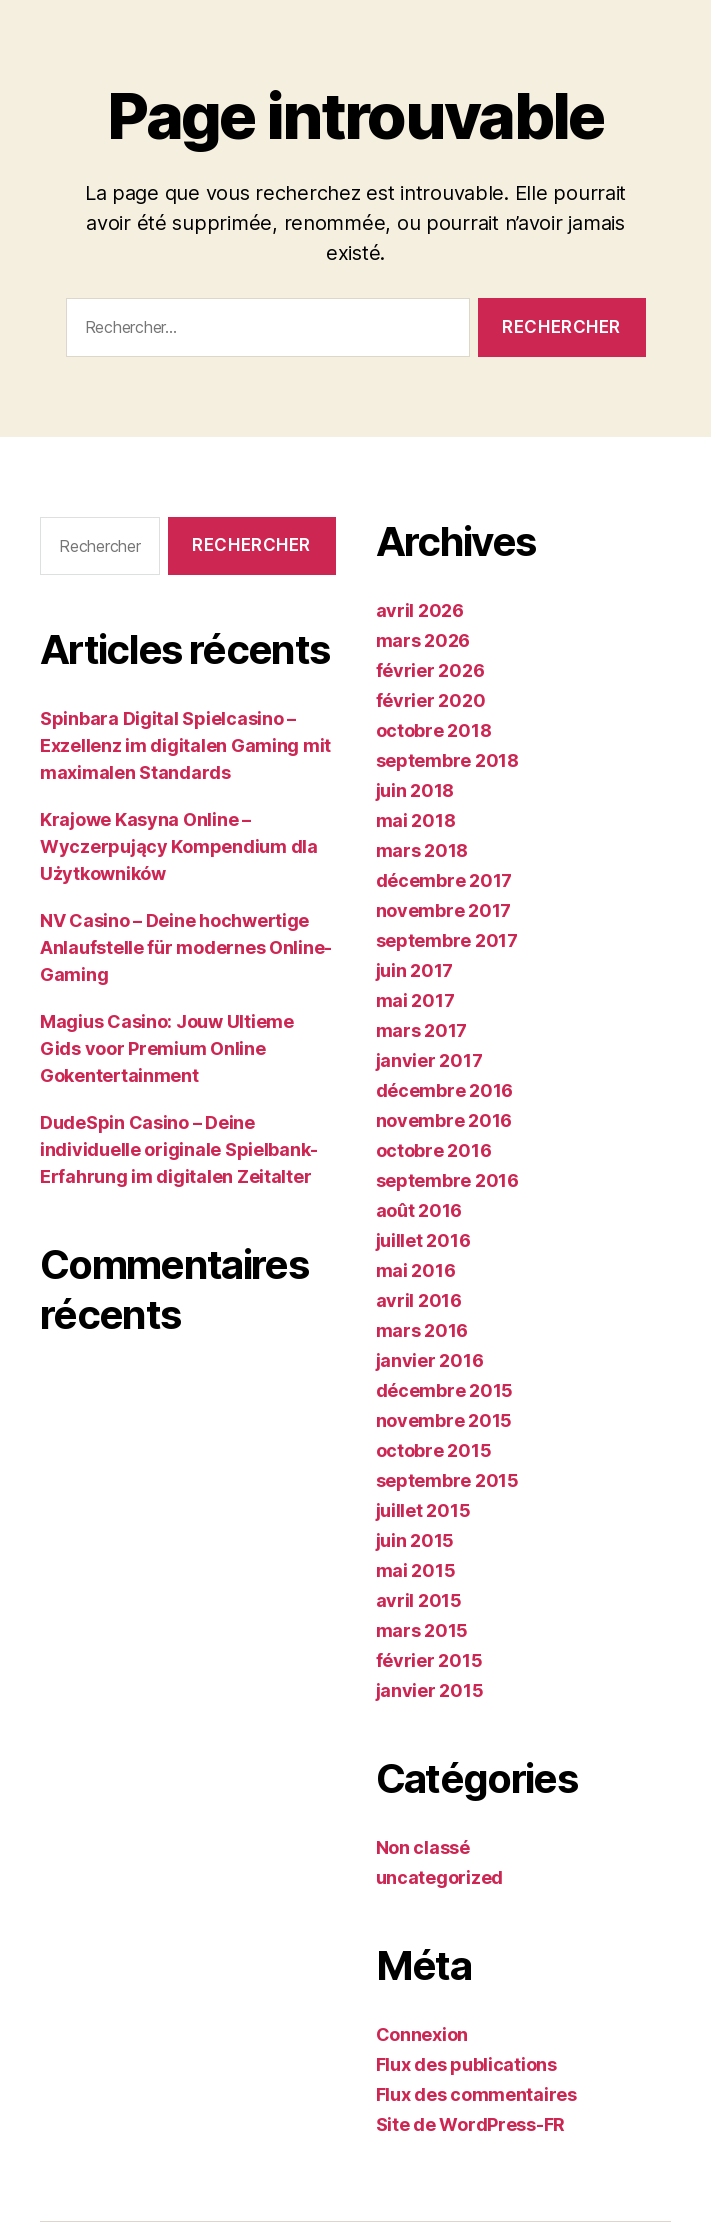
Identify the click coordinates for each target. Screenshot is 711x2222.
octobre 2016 (434, 1150)
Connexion (422, 2034)
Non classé (423, 1847)
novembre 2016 (444, 1120)
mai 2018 (416, 820)
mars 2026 (423, 640)
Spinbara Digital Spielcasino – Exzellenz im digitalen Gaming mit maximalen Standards (185, 745)
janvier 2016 (430, 1360)
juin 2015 (415, 1540)
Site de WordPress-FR (471, 2124)
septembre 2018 (447, 760)
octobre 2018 (434, 730)
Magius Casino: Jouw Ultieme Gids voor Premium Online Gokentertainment (167, 1048)
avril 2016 (419, 1300)
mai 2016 (416, 1270)
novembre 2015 (444, 1420)
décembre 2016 (445, 1090)
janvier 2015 (430, 1690)
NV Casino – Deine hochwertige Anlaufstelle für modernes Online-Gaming (186, 947)
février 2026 (430, 670)
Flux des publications (466, 2064)
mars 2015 (422, 1630)
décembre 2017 (444, 880)
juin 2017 (415, 970)
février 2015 (429, 1660)
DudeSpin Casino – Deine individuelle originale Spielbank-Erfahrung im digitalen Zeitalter (179, 1149)
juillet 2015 (423, 1510)
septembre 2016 (447, 1180)
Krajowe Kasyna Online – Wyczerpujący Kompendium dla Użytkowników (179, 846)
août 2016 (419, 1210)
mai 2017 (415, 1000)
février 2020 (431, 700)
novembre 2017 (444, 910)
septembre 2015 (447, 1480)
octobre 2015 (434, 1450)
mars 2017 (422, 1030)
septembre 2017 (447, 940)
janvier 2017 (429, 1060)
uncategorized (440, 1877)
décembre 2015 (445, 1390)
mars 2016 (422, 1330)
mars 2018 (422, 850)
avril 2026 (420, 610)
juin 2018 (415, 790)
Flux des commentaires (476, 2094)
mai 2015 (416, 1570)
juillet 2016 (423, 1240)
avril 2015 (419, 1600)
